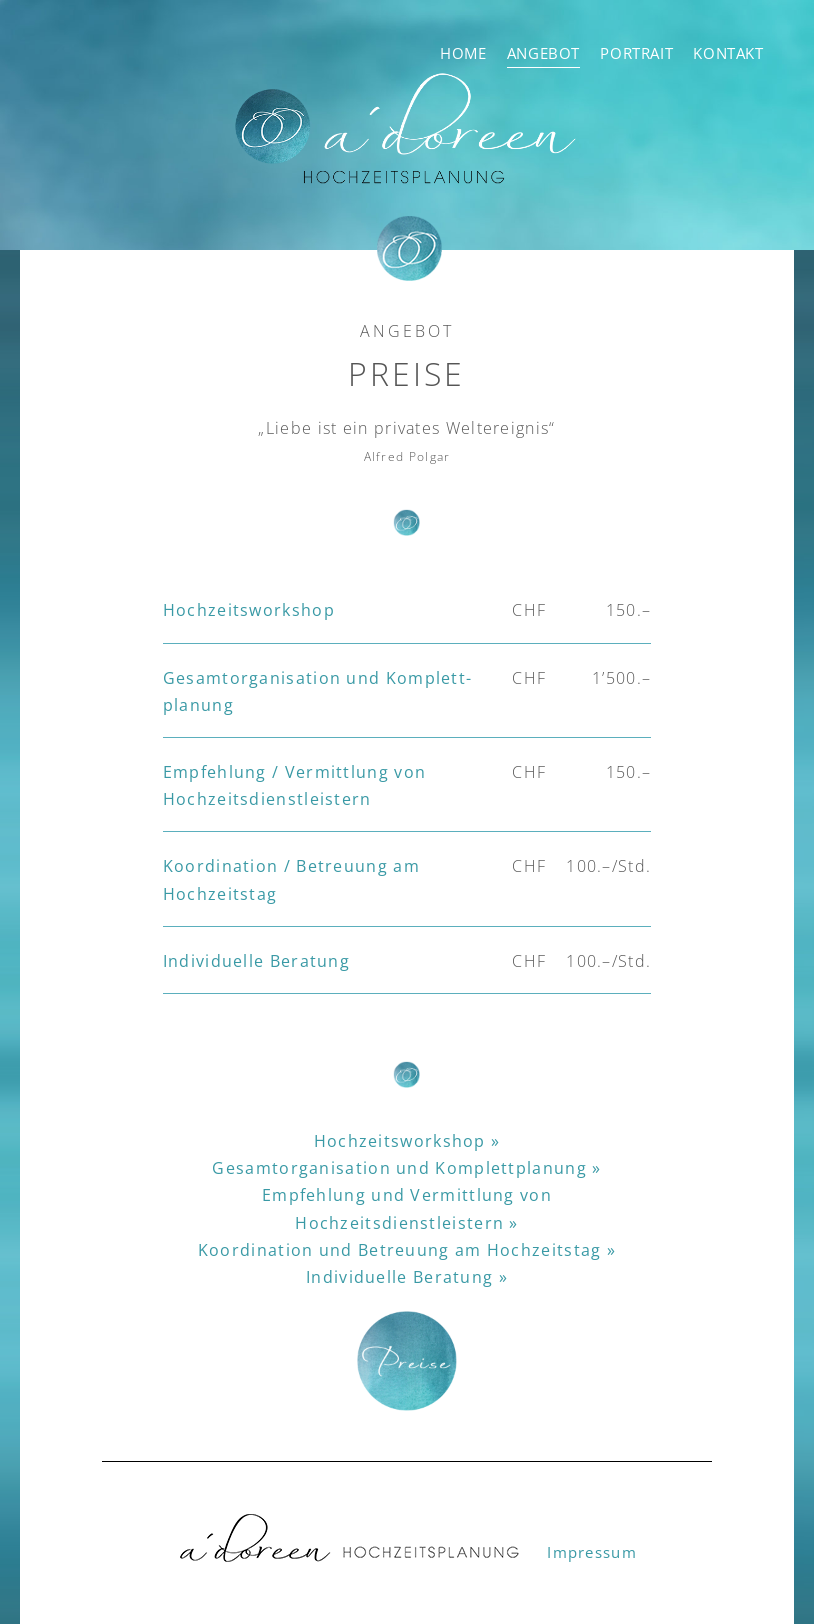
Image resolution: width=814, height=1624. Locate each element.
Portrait (636, 53)
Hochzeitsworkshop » (407, 1141)
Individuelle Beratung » (407, 1277)
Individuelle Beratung (256, 961)
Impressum (592, 1552)
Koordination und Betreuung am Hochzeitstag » (407, 1250)
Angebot (543, 53)
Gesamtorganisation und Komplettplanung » (406, 1168)
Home (463, 53)
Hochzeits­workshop (249, 610)
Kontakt (728, 53)
